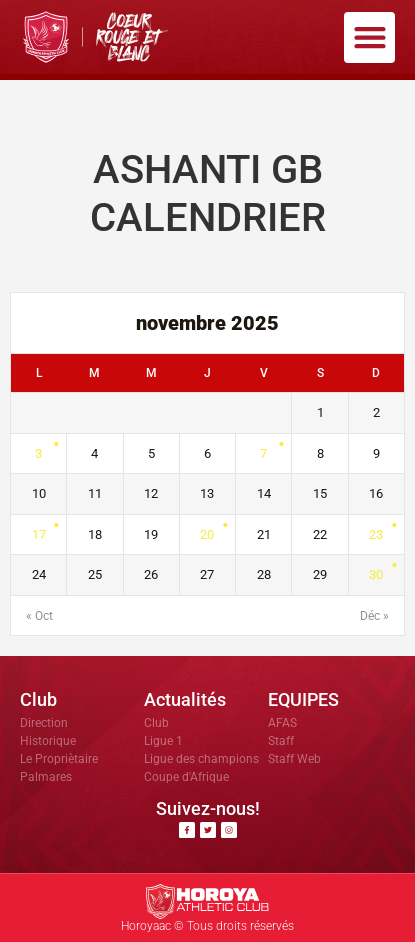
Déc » (374, 616)
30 (376, 574)
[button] (369, 37)
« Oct (39, 616)
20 (207, 534)
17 (39, 534)
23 (376, 534)
